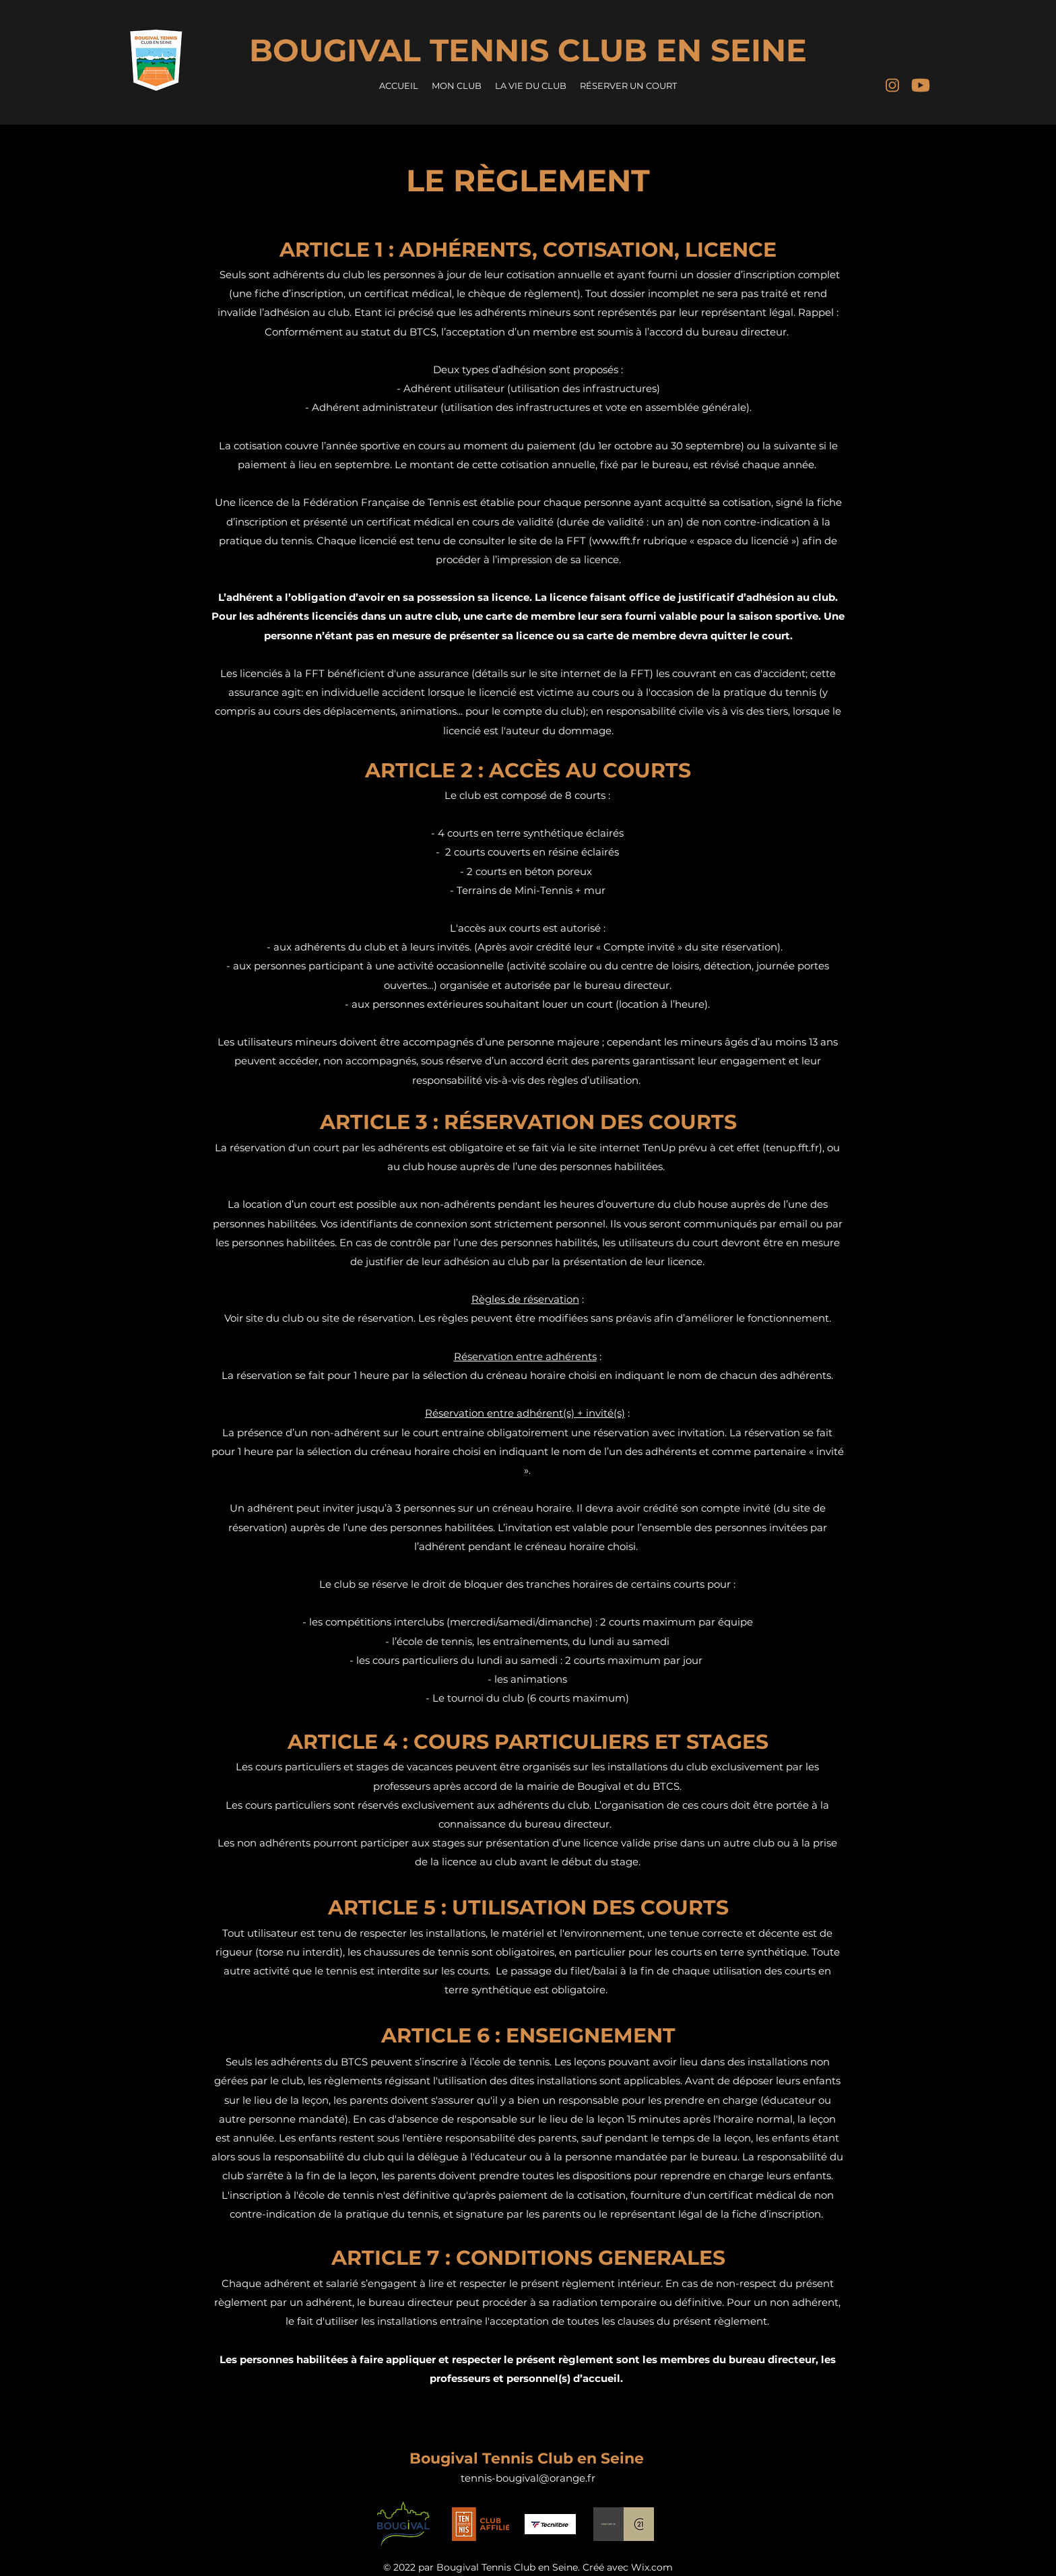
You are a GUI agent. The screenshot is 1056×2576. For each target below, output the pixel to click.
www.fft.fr (616, 540)
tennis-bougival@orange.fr (528, 2478)
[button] (456, 85)
